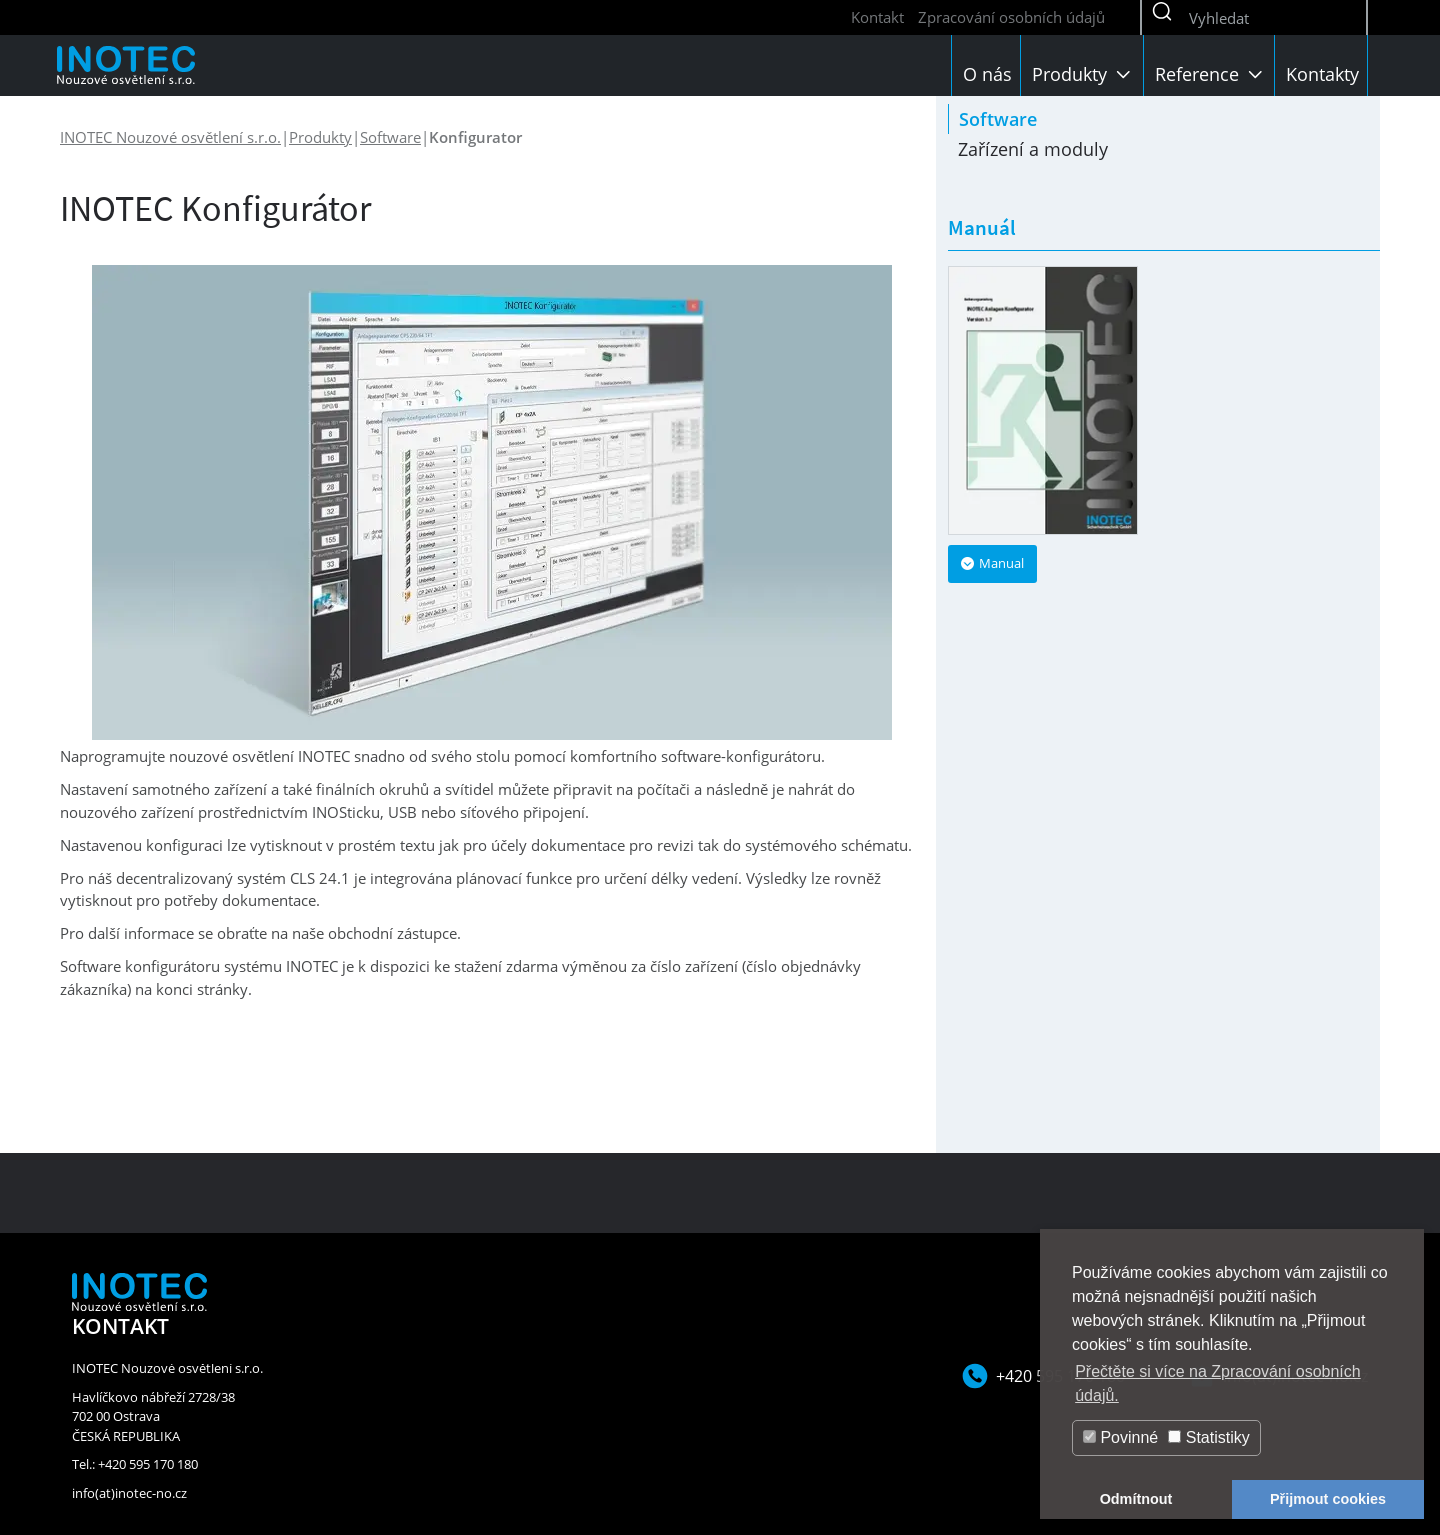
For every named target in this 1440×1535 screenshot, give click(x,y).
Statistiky (1208, 1437)
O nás (987, 74)
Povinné (1120, 1437)
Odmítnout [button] (1136, 1499)
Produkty (320, 137)
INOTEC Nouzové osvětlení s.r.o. (170, 137)
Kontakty (1322, 74)
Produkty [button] (1083, 74)
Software (390, 137)
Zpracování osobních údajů (1011, 17)
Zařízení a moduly (1033, 149)
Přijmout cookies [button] (1328, 1499)
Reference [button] (1211, 74)
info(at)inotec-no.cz (129, 1493)
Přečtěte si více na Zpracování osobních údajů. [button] (1217, 1383)
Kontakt (877, 17)
